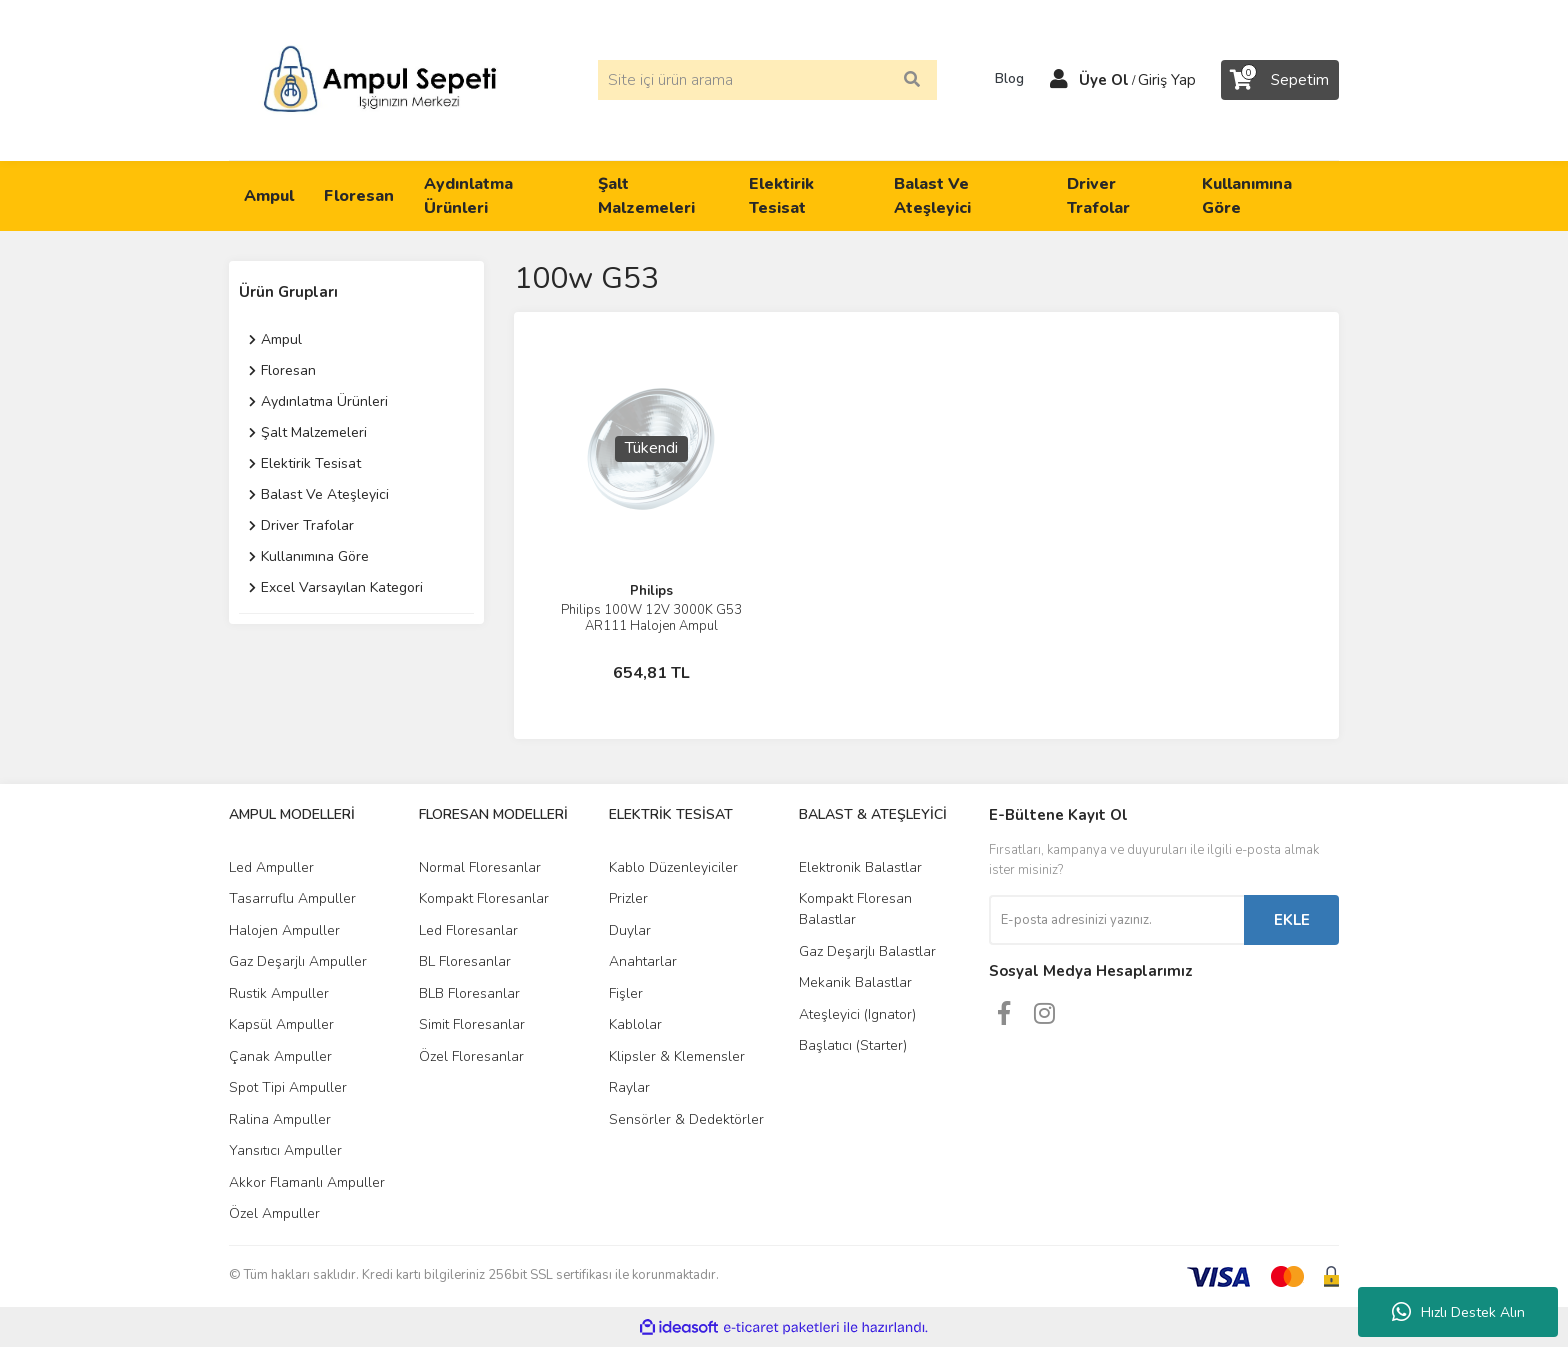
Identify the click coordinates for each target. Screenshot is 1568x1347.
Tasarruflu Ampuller (292, 898)
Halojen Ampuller (284, 930)
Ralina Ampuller (280, 1119)
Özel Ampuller (274, 1213)
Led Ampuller (271, 867)
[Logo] (380, 79)
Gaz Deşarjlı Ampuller (298, 961)
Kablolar (635, 1024)
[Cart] (1280, 80)
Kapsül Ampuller (281, 1024)
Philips (651, 591)
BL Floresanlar (465, 961)
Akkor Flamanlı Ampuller (307, 1182)
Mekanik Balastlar (855, 982)
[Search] (767, 80)
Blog (1003, 79)
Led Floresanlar (468, 930)
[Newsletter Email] (1116, 920)
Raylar (629, 1087)
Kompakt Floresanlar (484, 898)
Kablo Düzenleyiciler (673, 867)
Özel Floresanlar (471, 1056)
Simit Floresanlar (472, 1024)
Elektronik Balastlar (860, 867)
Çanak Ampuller (280, 1056)
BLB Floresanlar (469, 993)
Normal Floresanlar (480, 867)
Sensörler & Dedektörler (686, 1119)
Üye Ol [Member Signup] (1104, 80)
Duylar (630, 930)
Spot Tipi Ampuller (288, 1087)
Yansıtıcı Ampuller (285, 1150)
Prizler (628, 898)
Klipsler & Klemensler (677, 1056)
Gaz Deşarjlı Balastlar (867, 951)
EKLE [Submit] (1292, 920)
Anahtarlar (643, 961)
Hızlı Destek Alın (1458, 1312)
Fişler (626, 993)
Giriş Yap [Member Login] (1167, 80)
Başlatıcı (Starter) (853, 1045)
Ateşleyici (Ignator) (857, 1014)
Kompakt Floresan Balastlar (855, 909)
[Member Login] (1059, 80)
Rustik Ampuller (279, 993)
